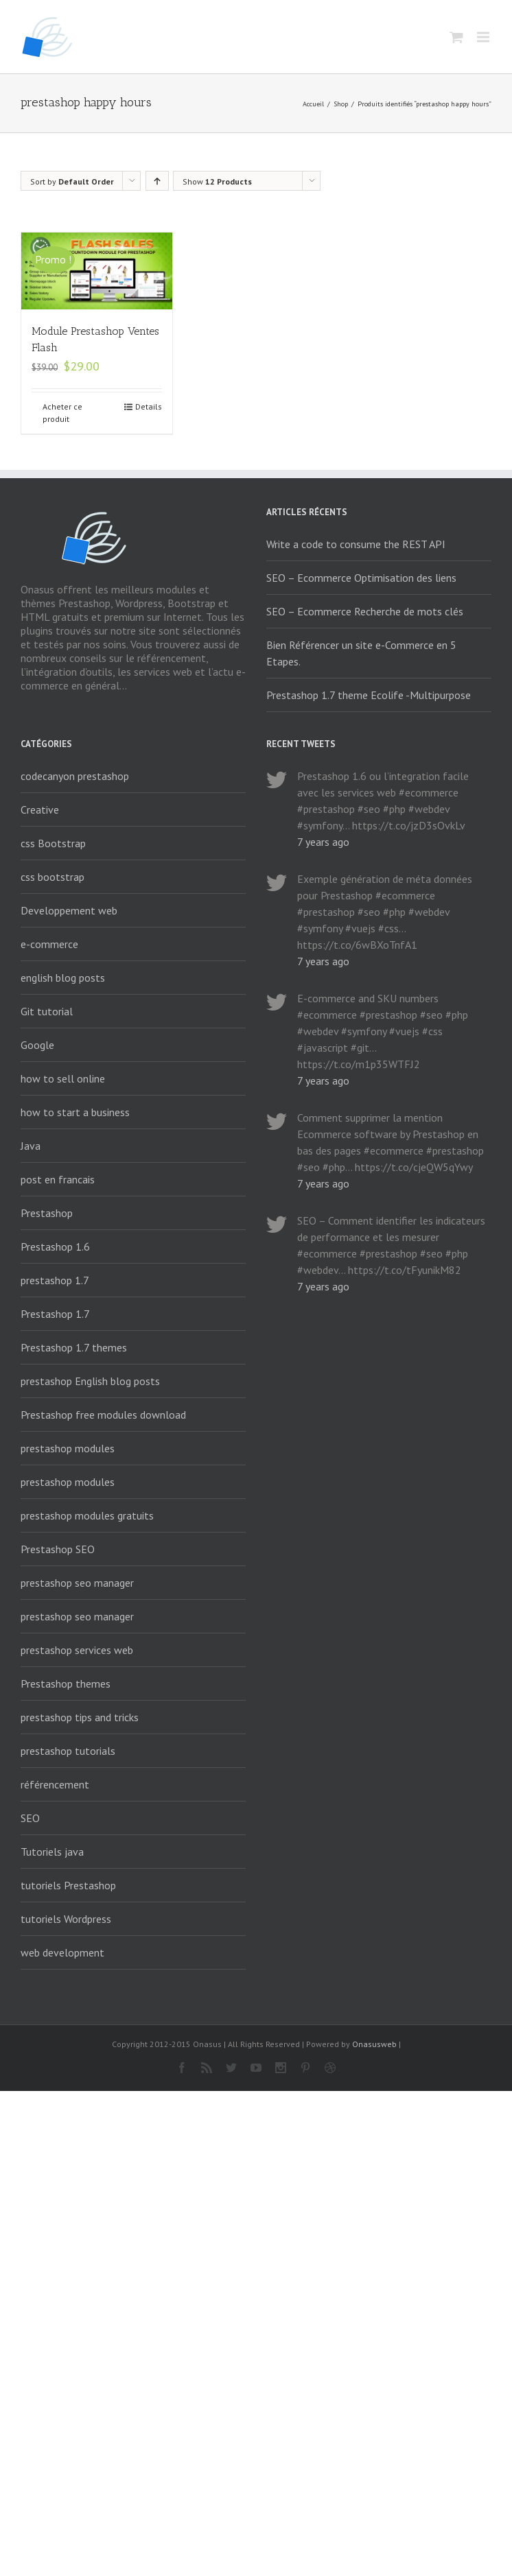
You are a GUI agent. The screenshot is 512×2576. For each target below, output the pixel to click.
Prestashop (47, 1213)
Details (148, 406)
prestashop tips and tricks (80, 1717)
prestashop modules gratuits (87, 1515)
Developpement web (69, 910)
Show (217, 181)
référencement (55, 1784)
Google (37, 1045)
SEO (30, 1818)
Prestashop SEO (58, 1549)
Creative (40, 809)
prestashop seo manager (77, 1583)
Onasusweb (374, 2044)
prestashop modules (68, 1448)
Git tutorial (47, 1011)
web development (62, 1952)
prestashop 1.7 (55, 1280)
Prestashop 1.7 (55, 1314)
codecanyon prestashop (75, 776)
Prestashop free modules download (103, 1414)
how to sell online (63, 1078)
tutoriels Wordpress (66, 1919)
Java (30, 1146)
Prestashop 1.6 (55, 1246)
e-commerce (49, 944)
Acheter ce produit (62, 412)
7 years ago (323, 842)
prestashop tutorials (68, 1751)
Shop (341, 103)
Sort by (72, 181)
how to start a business (75, 1112)
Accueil (313, 103)
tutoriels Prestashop (68, 1885)
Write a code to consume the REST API (355, 544)
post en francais (58, 1179)
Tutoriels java (52, 1851)
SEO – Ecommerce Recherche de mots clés (364, 611)
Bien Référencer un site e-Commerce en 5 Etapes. (361, 653)
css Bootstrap (53, 843)
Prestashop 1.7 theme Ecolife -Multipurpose (368, 695)
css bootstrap (52, 877)
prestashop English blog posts (90, 1381)
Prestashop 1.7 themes (74, 1347)
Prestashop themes (65, 1683)
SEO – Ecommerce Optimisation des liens (361, 577)
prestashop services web (77, 1650)
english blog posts (63, 977)
